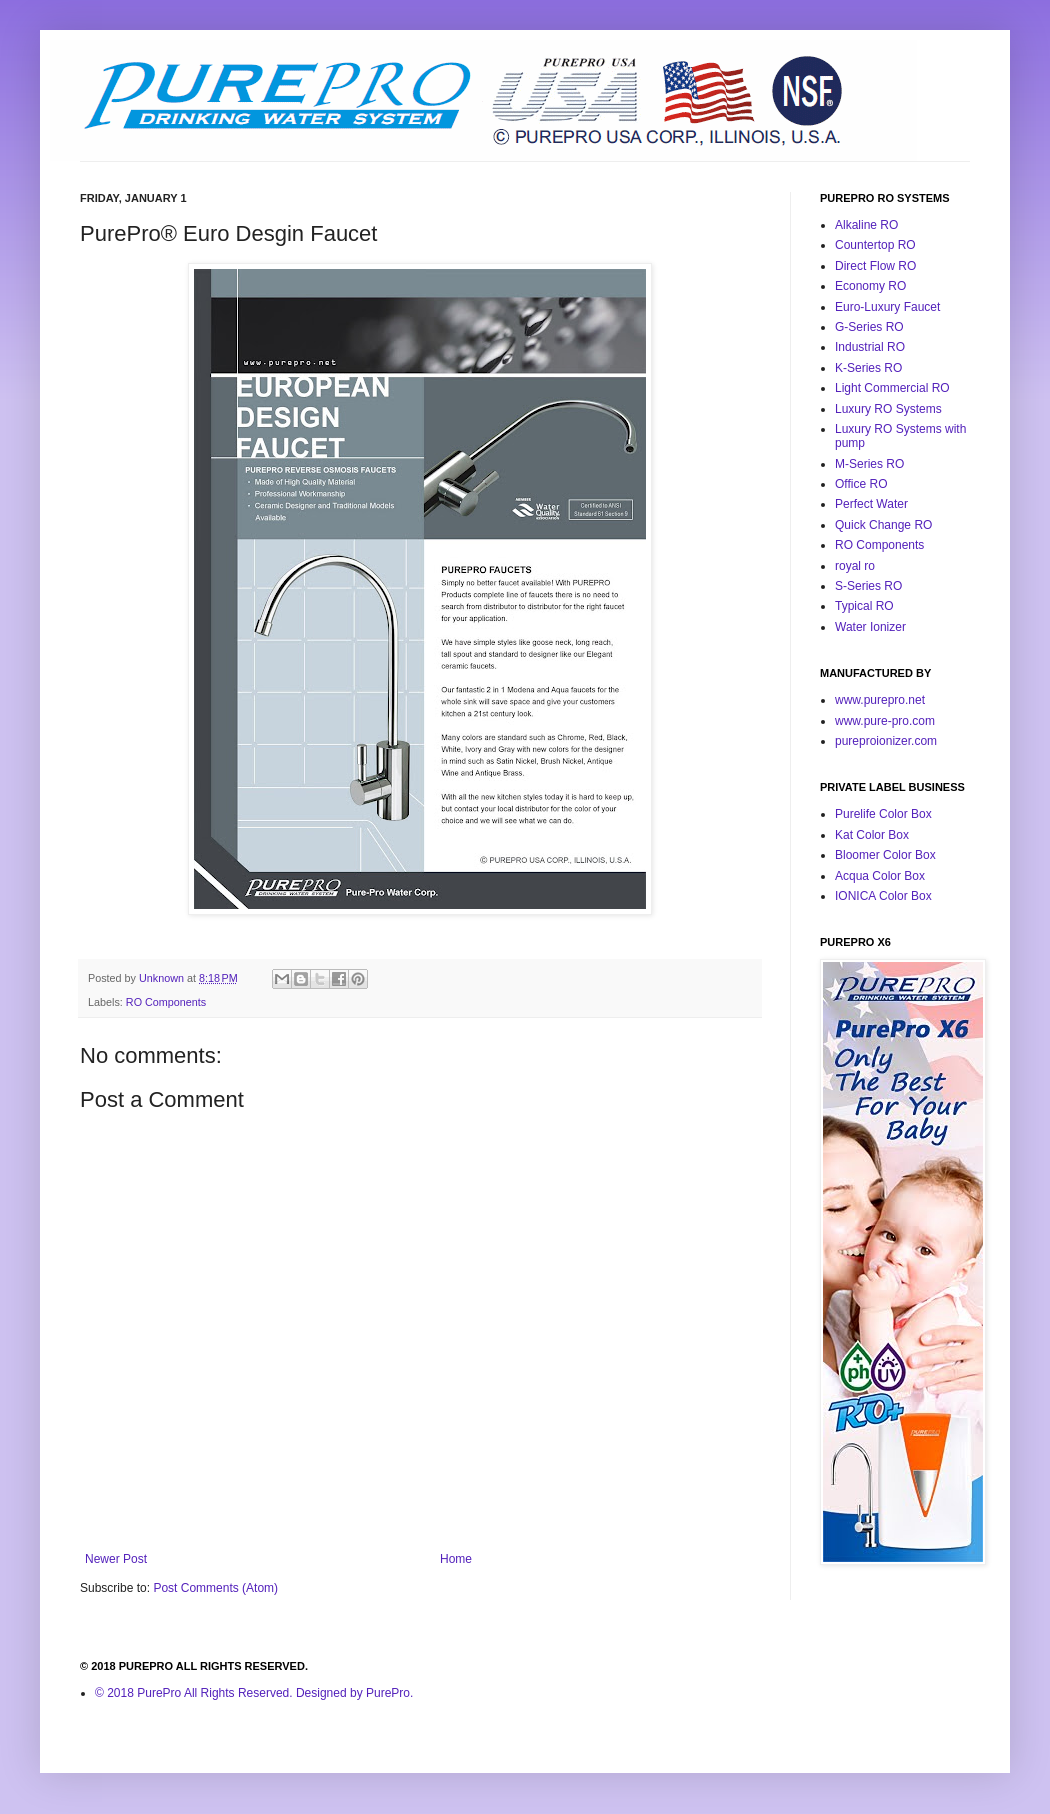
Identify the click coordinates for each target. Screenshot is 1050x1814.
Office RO (861, 484)
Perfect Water (871, 504)
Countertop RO (875, 245)
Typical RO (864, 606)
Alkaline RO (866, 225)
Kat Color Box (872, 835)
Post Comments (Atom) (215, 1588)
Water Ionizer (870, 627)
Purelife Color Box (883, 814)
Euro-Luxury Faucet (887, 307)
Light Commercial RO (892, 388)
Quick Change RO (883, 525)
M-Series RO (869, 464)
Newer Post (116, 1559)
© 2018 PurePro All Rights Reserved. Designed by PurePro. (254, 1693)
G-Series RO (869, 327)
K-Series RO (868, 368)
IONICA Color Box (883, 896)
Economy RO (870, 286)
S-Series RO (868, 586)
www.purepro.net (880, 700)
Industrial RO (870, 347)
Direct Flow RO (875, 266)
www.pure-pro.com (885, 721)
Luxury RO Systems (888, 409)
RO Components (166, 1002)
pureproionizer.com (886, 741)
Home (456, 1559)
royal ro (855, 566)
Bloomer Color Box (885, 855)
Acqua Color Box (880, 876)
